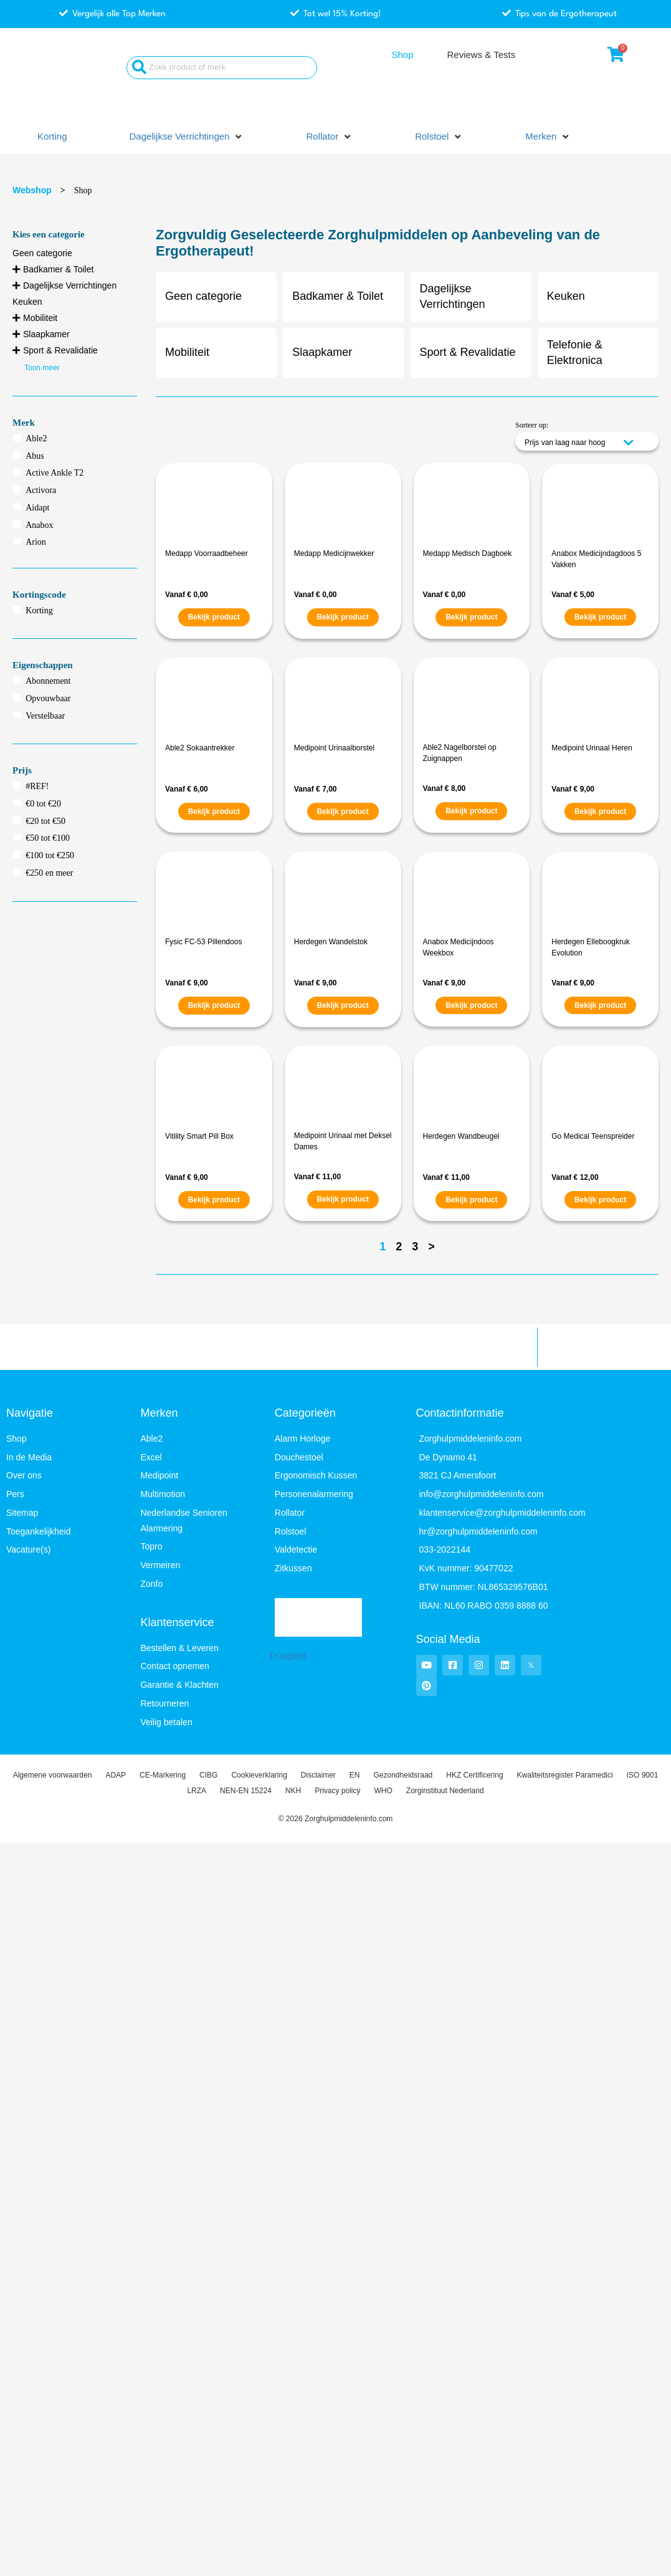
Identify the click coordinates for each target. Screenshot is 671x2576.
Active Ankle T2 (54, 472)
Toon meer (42, 367)
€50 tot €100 (48, 838)
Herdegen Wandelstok (331, 941)
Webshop (32, 190)
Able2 (36, 438)
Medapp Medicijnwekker (334, 553)
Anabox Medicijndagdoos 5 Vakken (596, 559)
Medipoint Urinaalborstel (334, 748)
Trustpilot (288, 1655)
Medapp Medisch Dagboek (467, 553)
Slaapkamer (46, 334)
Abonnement (48, 681)
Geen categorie (42, 253)
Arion (36, 542)
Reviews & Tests (481, 54)
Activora (41, 490)
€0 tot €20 (43, 803)
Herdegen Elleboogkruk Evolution (590, 947)
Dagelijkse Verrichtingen (70, 285)
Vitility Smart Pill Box (199, 1136)
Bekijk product (214, 617)
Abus (35, 456)
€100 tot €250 (50, 855)
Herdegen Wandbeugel (461, 1136)
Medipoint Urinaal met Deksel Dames (343, 1141)
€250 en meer (49, 873)
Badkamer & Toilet (58, 269)
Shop (402, 54)
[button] (186, 137)
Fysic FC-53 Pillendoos (203, 941)
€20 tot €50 (45, 821)
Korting (39, 610)
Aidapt (37, 507)
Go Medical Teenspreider (592, 1136)
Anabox (39, 525)
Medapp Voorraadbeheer (206, 553)
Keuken (27, 302)
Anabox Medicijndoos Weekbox (458, 947)
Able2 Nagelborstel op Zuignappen (460, 753)
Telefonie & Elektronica (574, 352)
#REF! (37, 786)
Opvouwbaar (48, 698)
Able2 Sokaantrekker (199, 748)
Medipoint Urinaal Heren (591, 748)
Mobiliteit (40, 318)
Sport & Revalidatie (60, 350)
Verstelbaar (45, 716)
